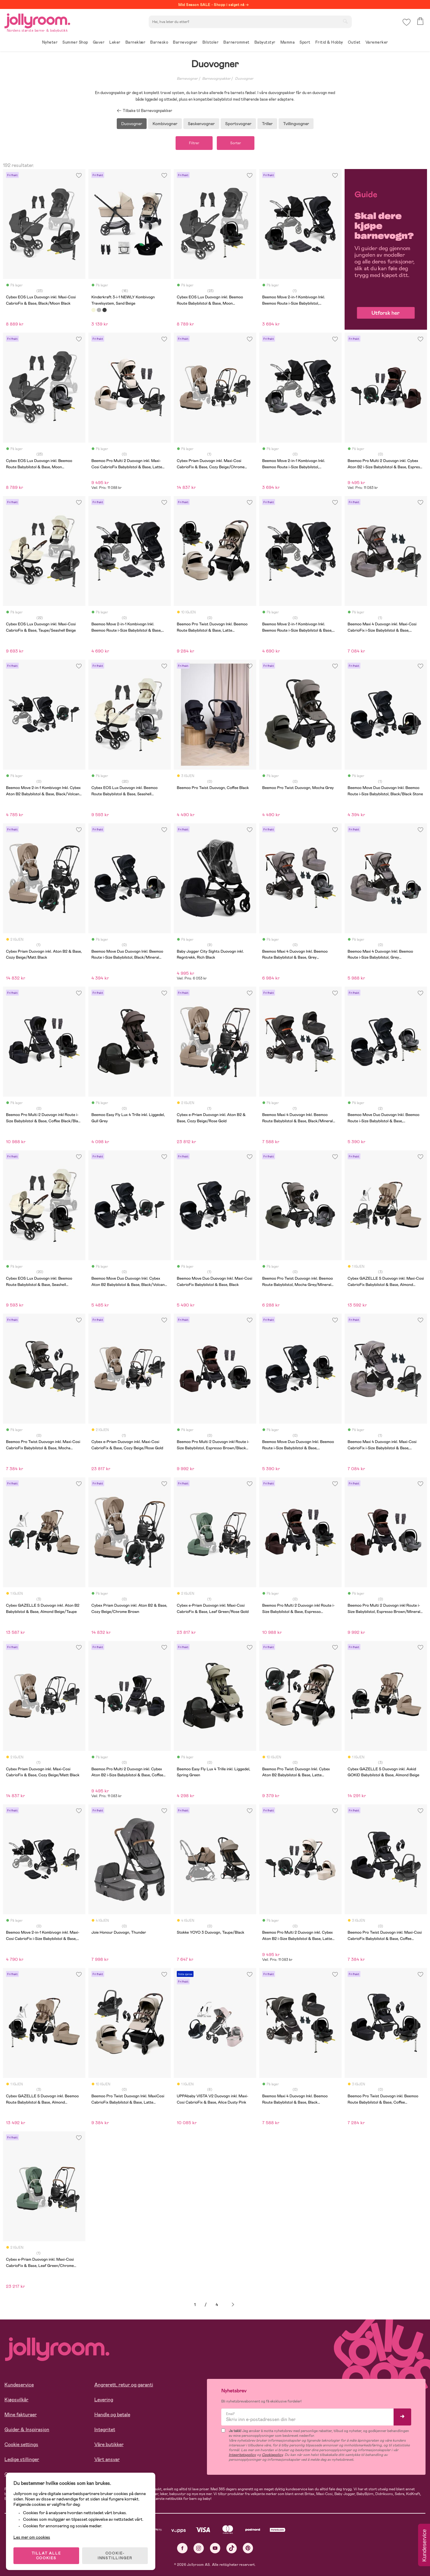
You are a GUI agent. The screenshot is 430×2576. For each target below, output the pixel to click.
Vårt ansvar (107, 2459)
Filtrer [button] (194, 143)
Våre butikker (109, 2444)
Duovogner (244, 78)
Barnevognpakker (216, 78)
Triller (267, 123)
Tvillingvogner (296, 123)
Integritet (104, 2429)
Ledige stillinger (21, 2459)
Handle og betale (112, 2414)
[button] (406, 22)
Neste (233, 2304)
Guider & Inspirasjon (26, 2429)
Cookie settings (21, 2444)
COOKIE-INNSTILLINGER (115, 2555)
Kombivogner (165, 123)
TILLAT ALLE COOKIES (46, 2555)
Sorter (235, 143)
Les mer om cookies (31, 2537)
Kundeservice (19, 2385)
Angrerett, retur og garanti (123, 2385)
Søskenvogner (201, 123)
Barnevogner (187, 78)
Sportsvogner (238, 123)
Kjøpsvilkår (16, 2400)
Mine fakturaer (20, 2414)
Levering (103, 2400)
